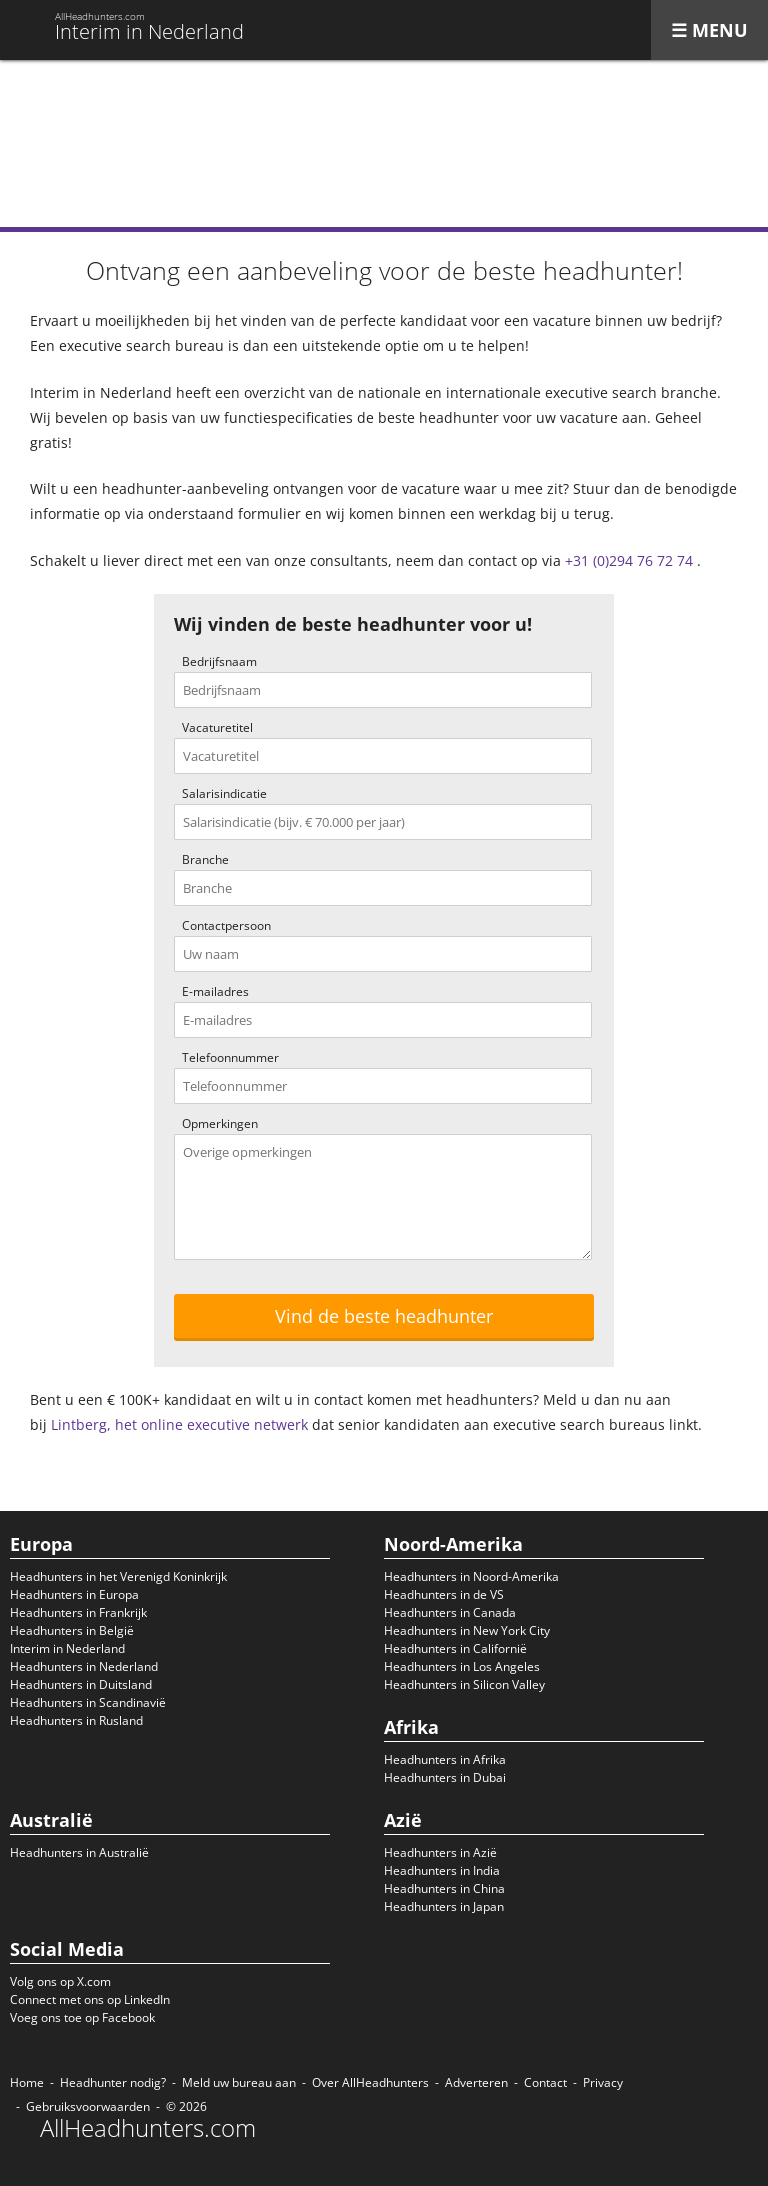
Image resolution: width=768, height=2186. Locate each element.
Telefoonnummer (230, 1057)
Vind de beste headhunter (384, 1316)
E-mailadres (215, 991)
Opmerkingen (220, 1123)
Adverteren (476, 2082)
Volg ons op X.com (60, 1981)
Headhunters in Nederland (84, 1666)
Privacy (603, 2082)
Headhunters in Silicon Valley (464, 1684)
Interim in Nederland (67, 1648)
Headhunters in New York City (467, 1630)
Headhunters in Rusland (76, 1720)
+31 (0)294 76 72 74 (629, 560)
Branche (205, 859)
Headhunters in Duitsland (81, 1684)
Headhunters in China (444, 1888)
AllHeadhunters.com (148, 2128)
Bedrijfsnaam (219, 661)
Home (27, 2082)
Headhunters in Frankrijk (78, 1612)
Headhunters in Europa (74, 1594)
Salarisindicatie (224, 793)
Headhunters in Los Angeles (462, 1666)
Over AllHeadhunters (370, 2082)
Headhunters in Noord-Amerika (471, 1576)
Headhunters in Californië (455, 1648)
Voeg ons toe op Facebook (82, 2017)
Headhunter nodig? (113, 2082)
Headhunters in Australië (79, 1852)
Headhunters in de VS (444, 1594)
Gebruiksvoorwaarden (88, 2106)
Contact (545, 2082)
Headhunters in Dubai (445, 1777)
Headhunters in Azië (440, 1852)
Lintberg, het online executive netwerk (179, 1424)
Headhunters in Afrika (445, 1759)
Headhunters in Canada (450, 1612)
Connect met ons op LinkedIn (90, 1999)
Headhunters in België (72, 1630)
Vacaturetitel (217, 727)
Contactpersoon (226, 925)
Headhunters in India (442, 1870)
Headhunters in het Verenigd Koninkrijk (118, 1576)
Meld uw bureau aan (239, 2082)
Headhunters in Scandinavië (88, 1702)
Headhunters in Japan (444, 1906)
